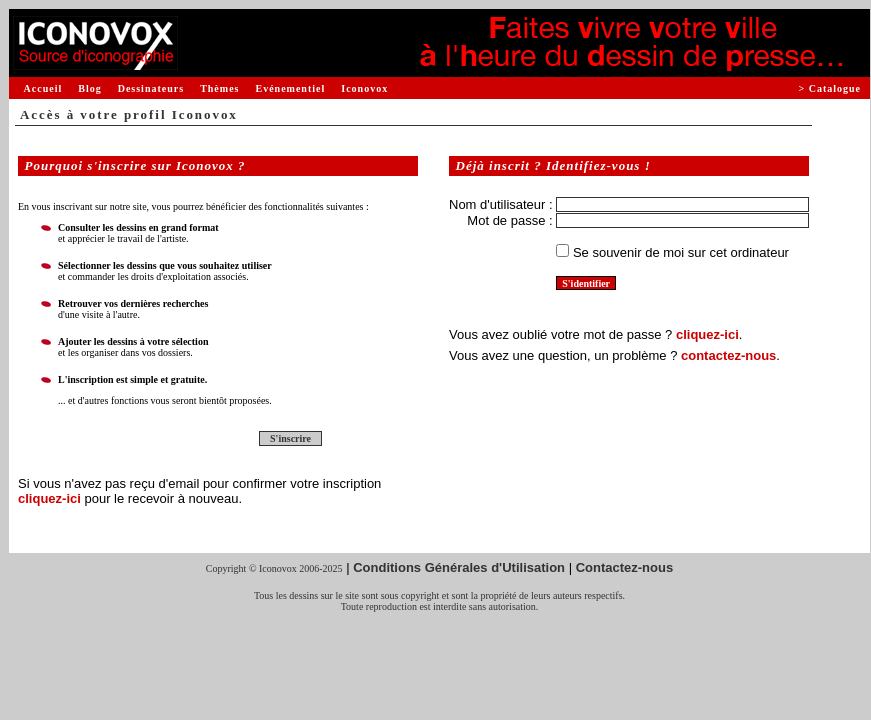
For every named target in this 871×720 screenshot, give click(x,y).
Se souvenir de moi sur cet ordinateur (681, 252)
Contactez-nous (625, 567)
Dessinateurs (151, 88)
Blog (89, 88)
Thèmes (219, 88)
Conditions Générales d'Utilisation (459, 567)
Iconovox (364, 88)
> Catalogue (829, 88)
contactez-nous (728, 355)
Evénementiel (290, 88)
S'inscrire (290, 438)
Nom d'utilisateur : (501, 204)
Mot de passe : (509, 220)
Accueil (43, 88)
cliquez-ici (49, 498)
